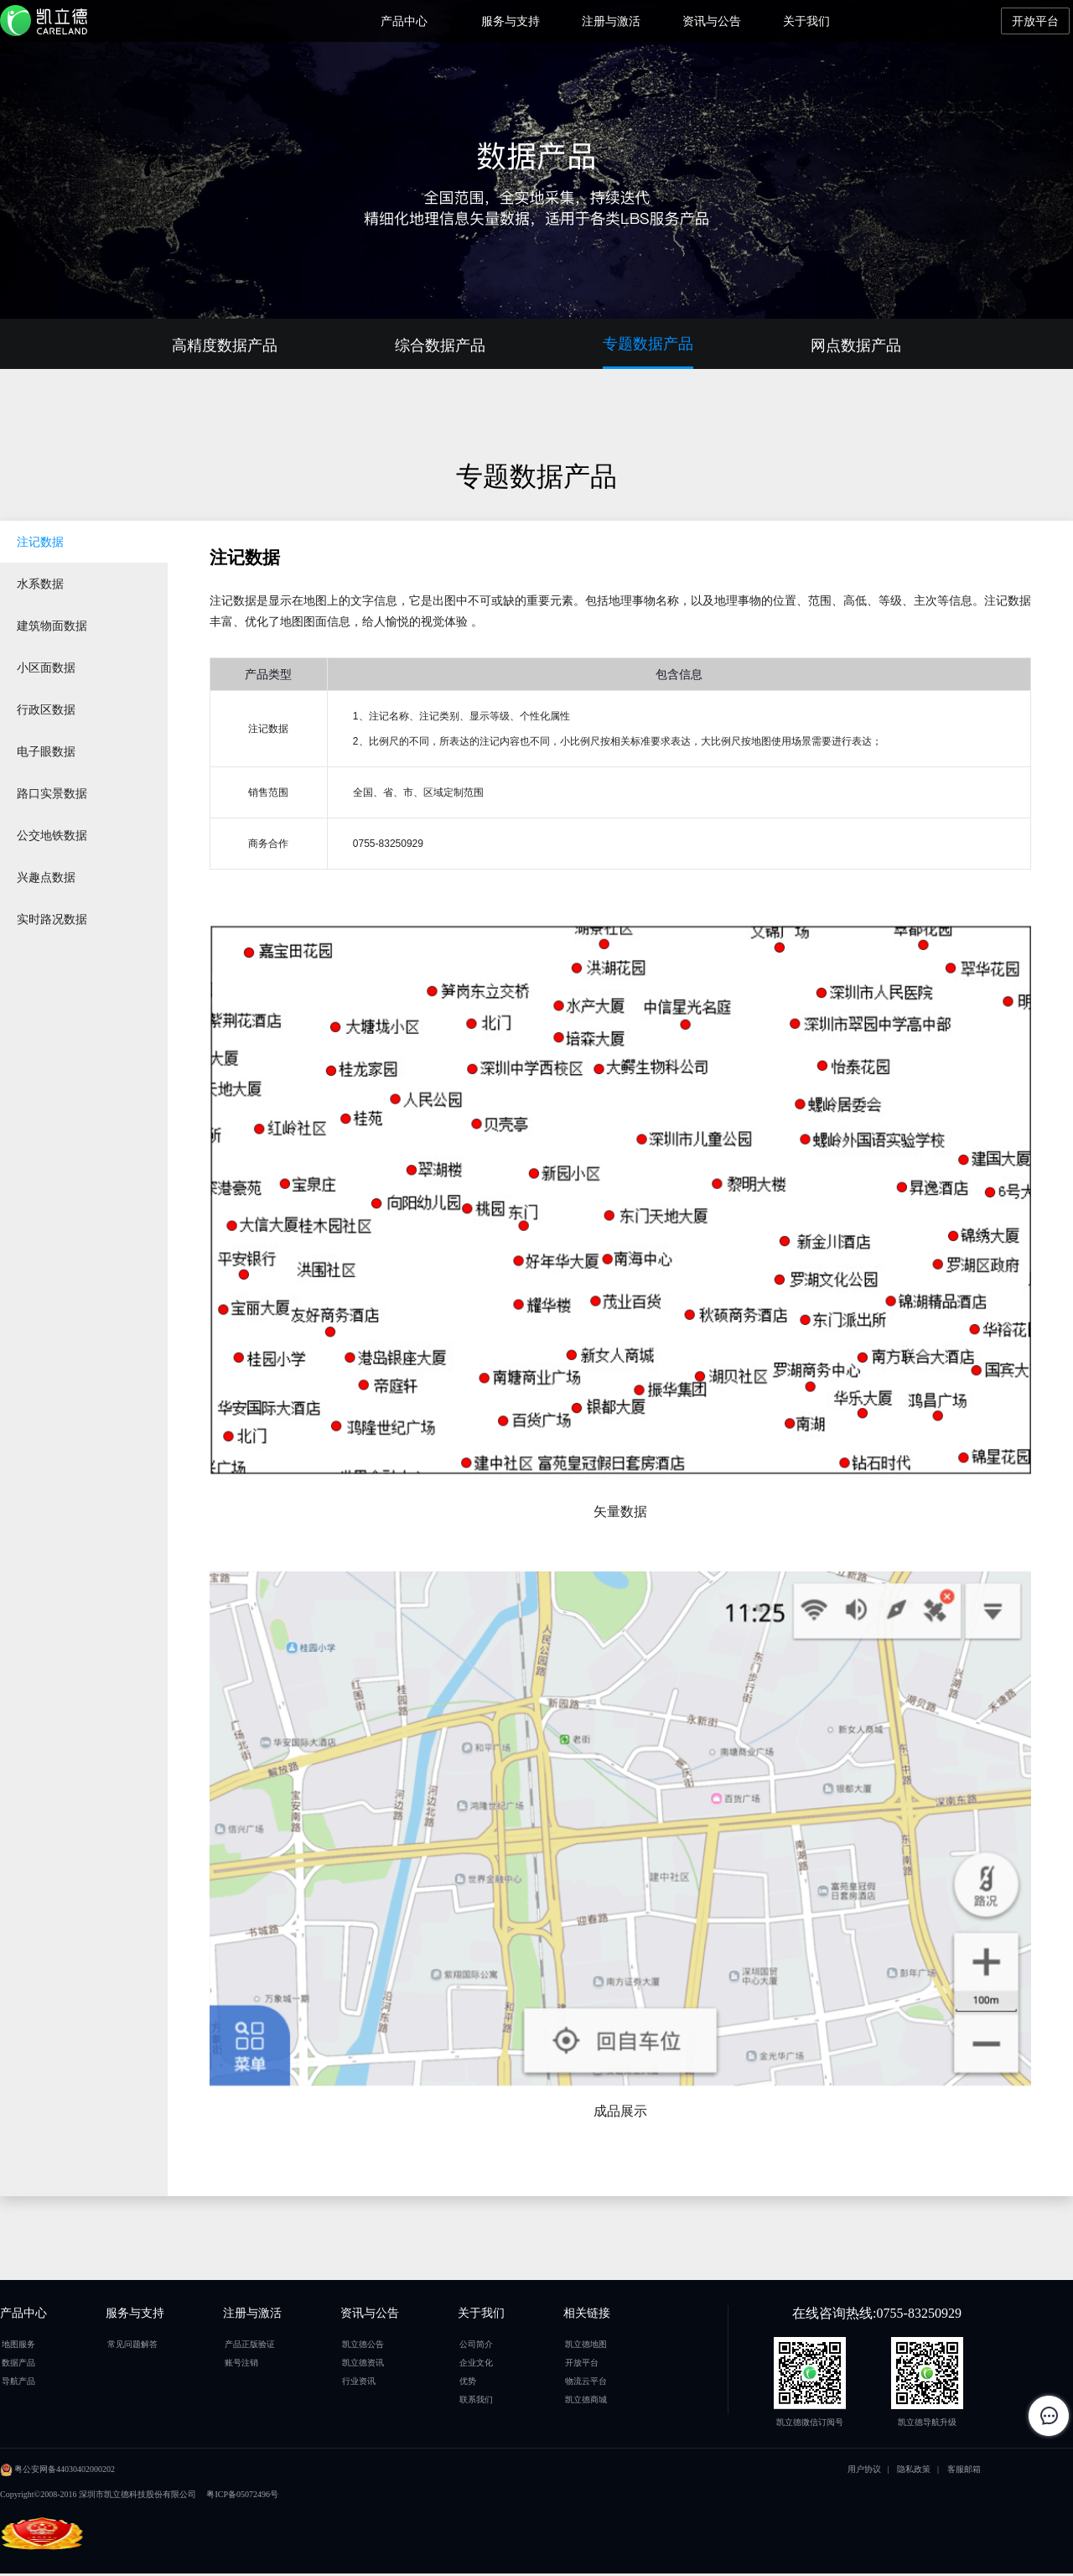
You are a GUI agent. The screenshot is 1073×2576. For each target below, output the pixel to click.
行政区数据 (46, 709)
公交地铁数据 (52, 835)
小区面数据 (46, 667)
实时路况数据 (52, 919)
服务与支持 (510, 21)
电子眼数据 (46, 751)
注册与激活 (611, 21)
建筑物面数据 (52, 625)
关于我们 (806, 21)
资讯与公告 (711, 21)
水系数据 (40, 583)
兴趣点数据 (46, 877)
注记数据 (40, 541)
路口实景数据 (52, 793)
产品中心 (404, 21)
